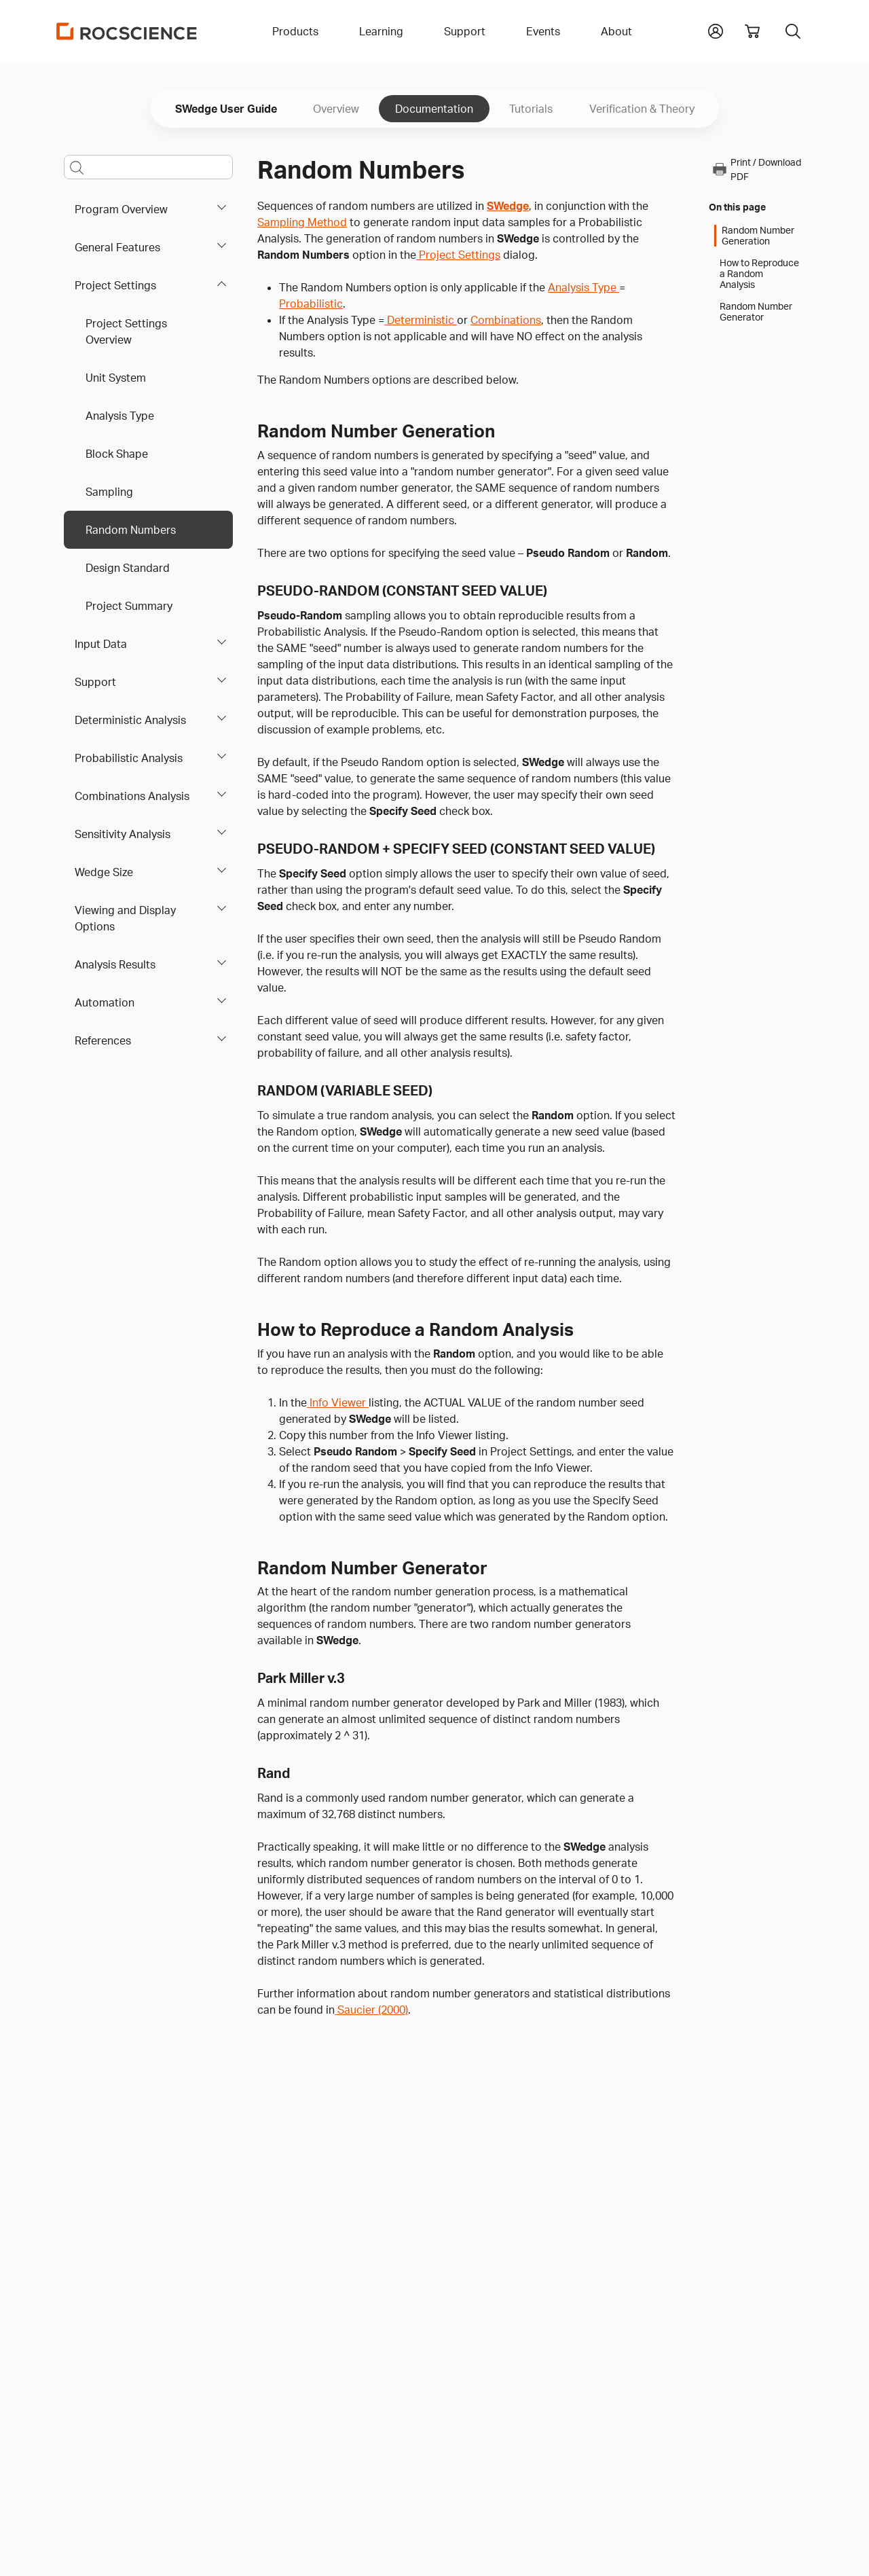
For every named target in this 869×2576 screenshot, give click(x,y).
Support (95, 682)
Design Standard (128, 568)
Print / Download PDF (756, 169)
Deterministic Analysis (130, 720)
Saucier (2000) (371, 2009)
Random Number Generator (756, 312)
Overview (336, 108)
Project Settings (115, 285)
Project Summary (129, 606)
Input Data (101, 644)
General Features (117, 247)
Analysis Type (120, 415)
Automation (104, 1002)
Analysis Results (115, 964)
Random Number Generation (758, 236)
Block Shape (117, 453)
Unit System (116, 377)
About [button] (616, 31)
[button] (715, 30)
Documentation (434, 108)
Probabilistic (311, 303)
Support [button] (464, 31)
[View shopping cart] (752, 31)
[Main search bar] (148, 167)
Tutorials (531, 108)
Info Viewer (338, 1402)
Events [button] (543, 31)
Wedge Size (104, 872)
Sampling (109, 491)
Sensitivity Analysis (122, 834)
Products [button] (295, 31)
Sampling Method (302, 222)
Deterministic (420, 320)
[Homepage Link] (127, 31)
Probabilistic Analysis (129, 758)
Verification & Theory (642, 108)
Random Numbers (131, 530)
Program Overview (121, 209)
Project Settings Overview (126, 331)
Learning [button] (381, 31)
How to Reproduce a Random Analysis (759, 273)
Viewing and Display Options (125, 918)
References (103, 1040)
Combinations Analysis (132, 796)
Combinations (505, 320)
